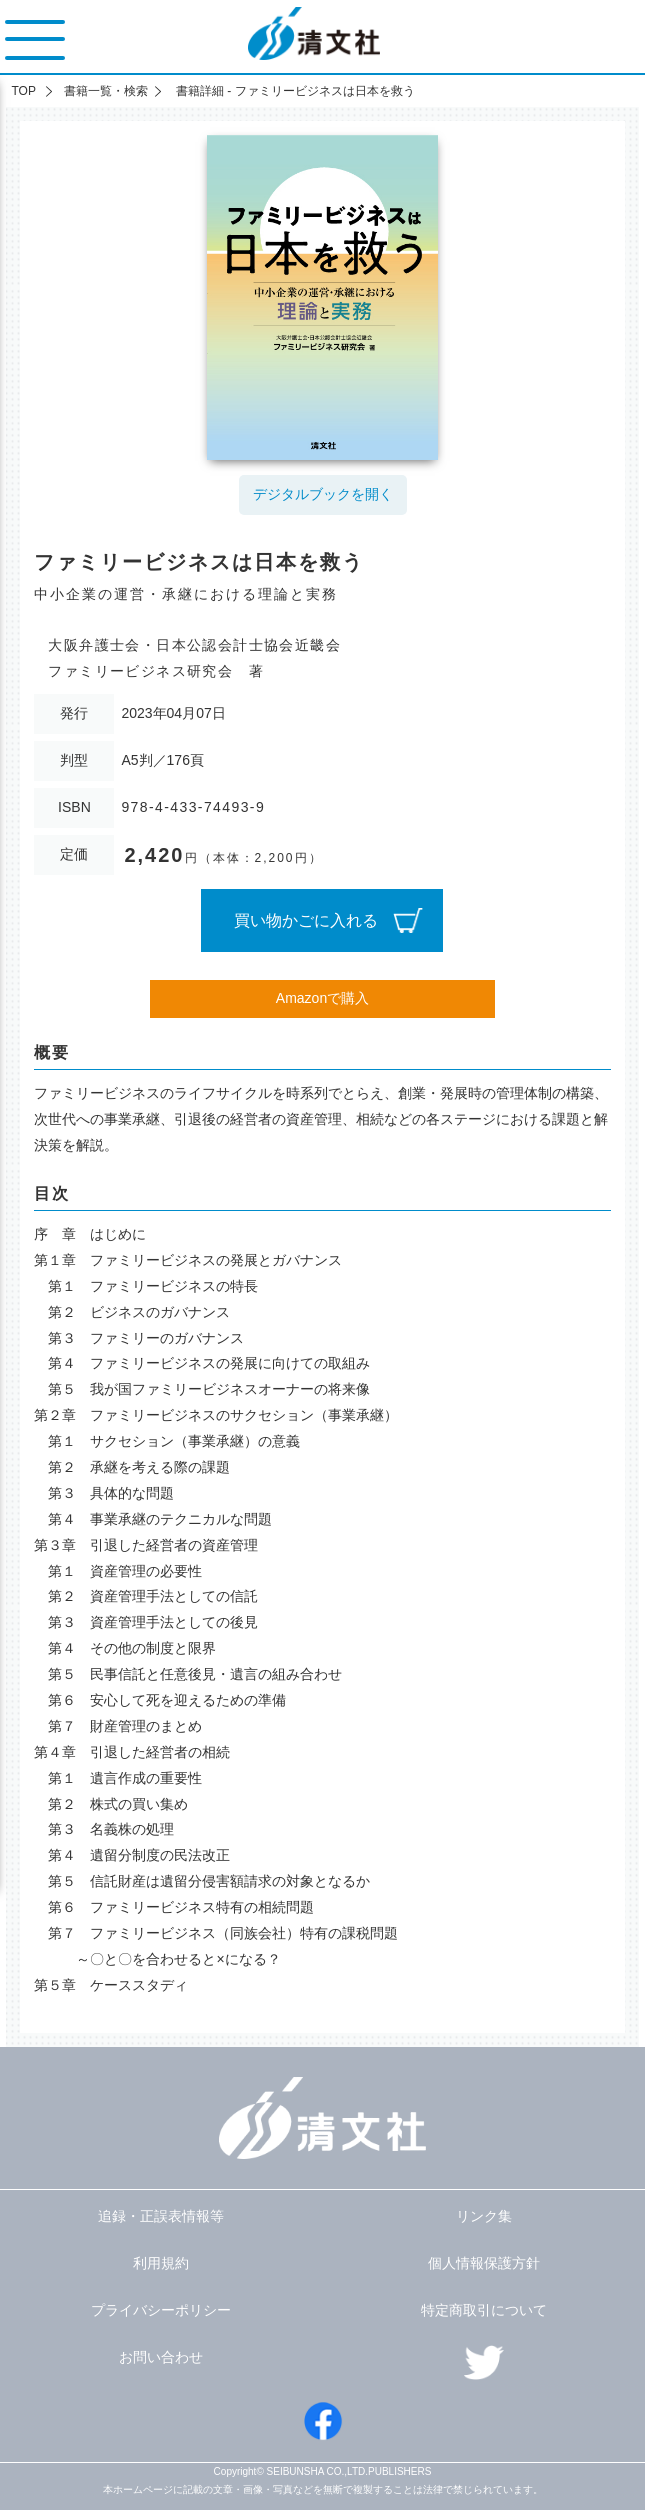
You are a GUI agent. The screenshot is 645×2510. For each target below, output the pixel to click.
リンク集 (484, 2216)
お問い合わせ (161, 2357)
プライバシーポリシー (161, 2310)
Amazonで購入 (322, 998)
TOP (23, 91)
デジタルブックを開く (323, 494)
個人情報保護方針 (484, 2263)
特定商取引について (484, 2310)
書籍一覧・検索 (106, 91)
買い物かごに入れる (306, 920)
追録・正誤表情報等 (161, 2216)
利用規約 (161, 2263)
